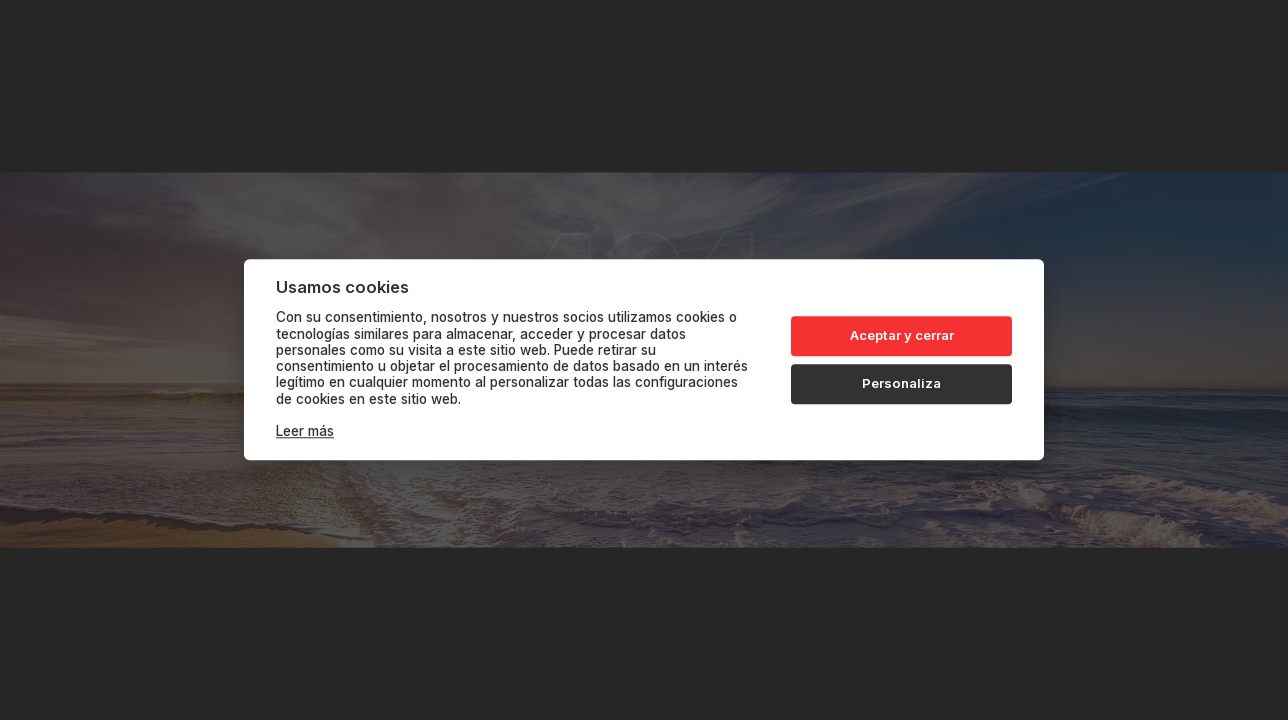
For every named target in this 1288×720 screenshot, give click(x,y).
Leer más (305, 432)
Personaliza (901, 383)
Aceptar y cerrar (902, 335)
